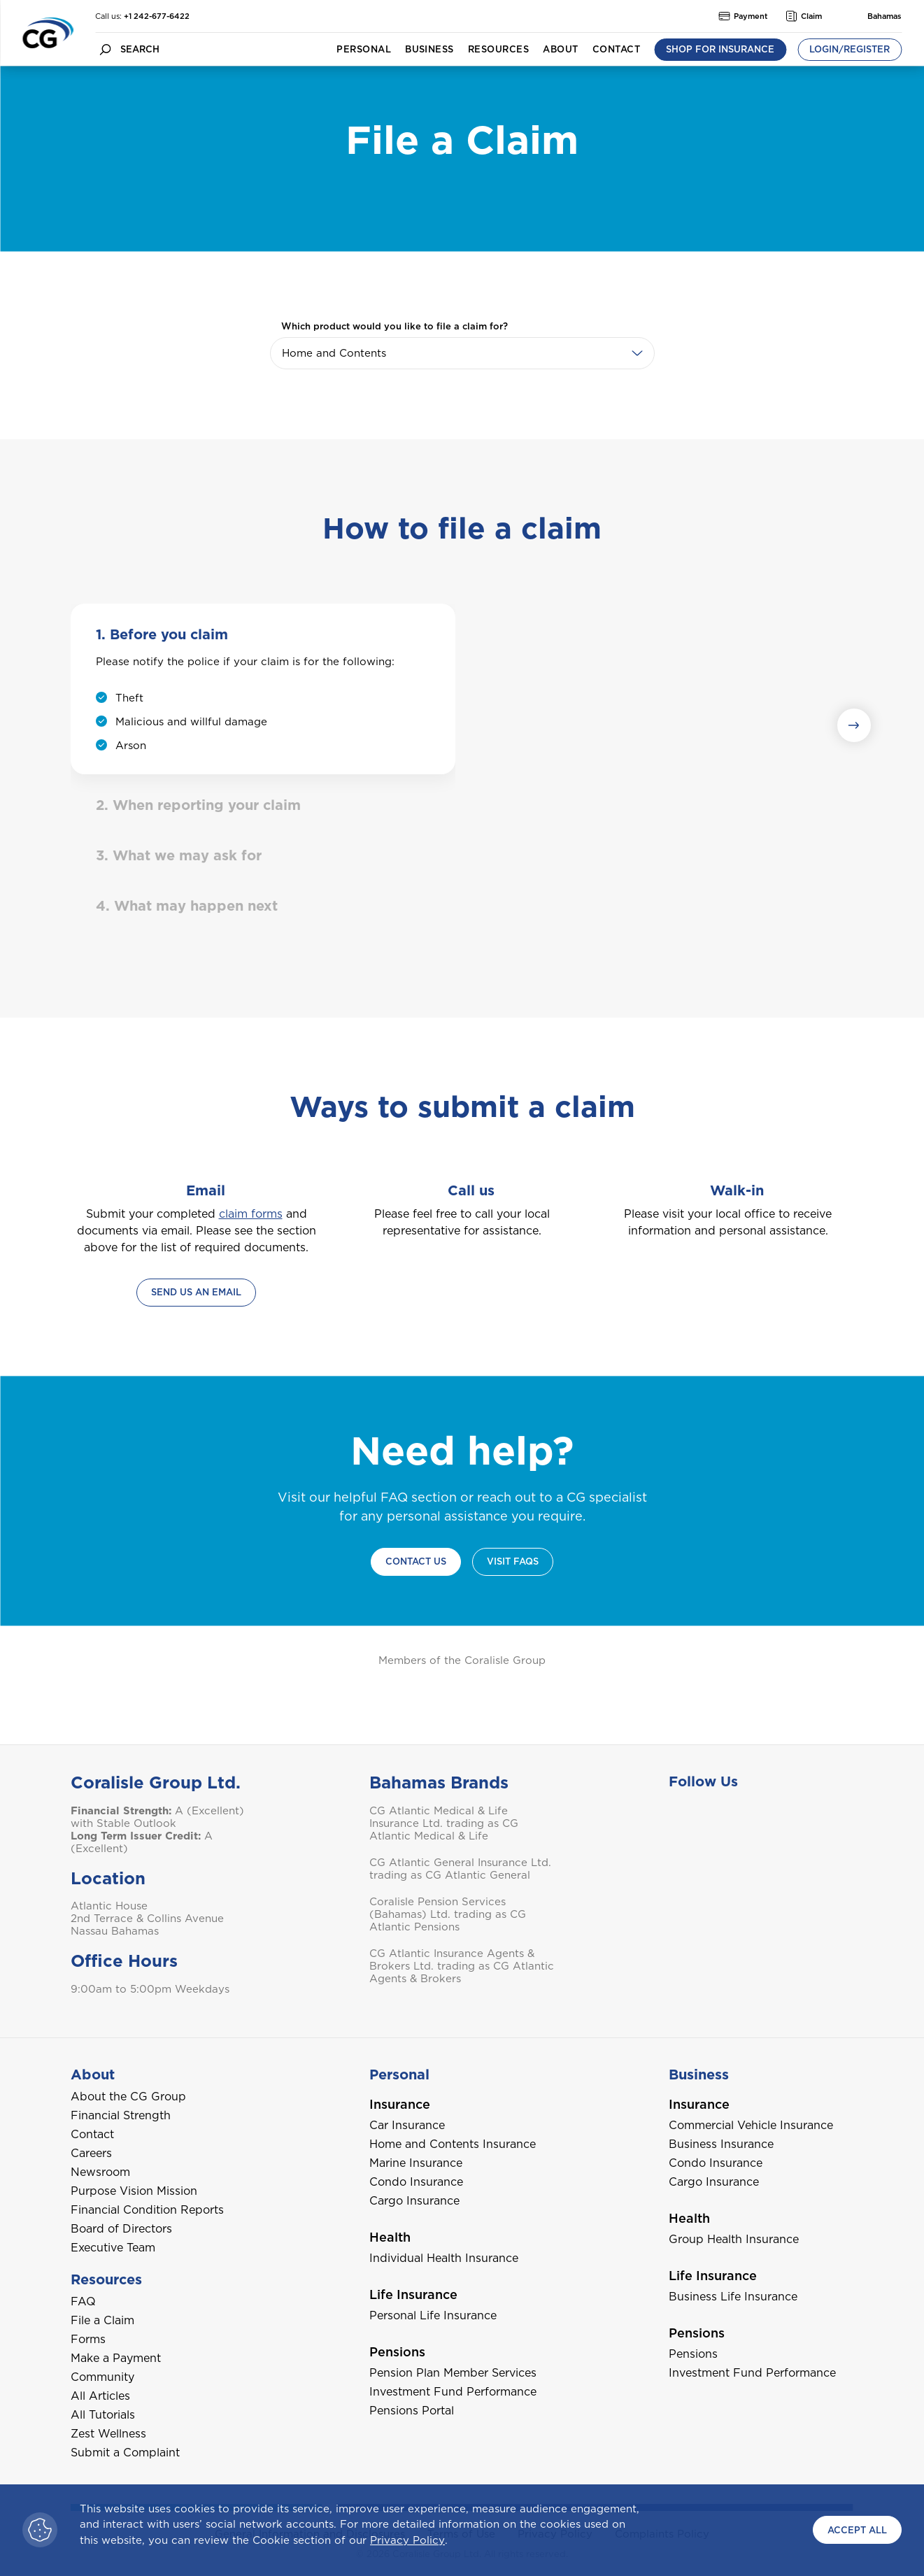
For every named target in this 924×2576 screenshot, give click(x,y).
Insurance (399, 2104)
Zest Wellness (108, 2433)
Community (102, 2377)
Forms (88, 2339)
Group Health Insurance (734, 2239)
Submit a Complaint (125, 2452)
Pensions (397, 2351)
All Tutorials (103, 2414)
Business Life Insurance (733, 2296)
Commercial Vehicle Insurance (751, 2125)
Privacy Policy (407, 2540)
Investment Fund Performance (452, 2391)
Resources (498, 49)
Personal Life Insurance (433, 2315)
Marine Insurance (415, 2163)
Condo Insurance (416, 2182)
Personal (363, 49)
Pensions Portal (411, 2410)
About (560, 49)
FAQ (83, 2301)
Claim (804, 16)
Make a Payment (116, 2358)
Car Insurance (407, 2125)
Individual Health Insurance (443, 2258)
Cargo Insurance (414, 2200)
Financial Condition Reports (147, 2209)
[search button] (105, 49)
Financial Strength (121, 2115)
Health (390, 2237)
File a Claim (102, 2320)
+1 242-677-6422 (157, 16)
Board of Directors (121, 2228)
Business (429, 49)
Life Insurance (413, 2294)
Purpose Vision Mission (134, 2191)
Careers (91, 2153)
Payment (743, 16)
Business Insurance (721, 2144)
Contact (616, 49)
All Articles (100, 2396)
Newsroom (100, 2172)
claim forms (251, 1214)
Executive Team (113, 2247)
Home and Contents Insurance (452, 2144)
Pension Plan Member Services (452, 2372)
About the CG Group (128, 2096)
